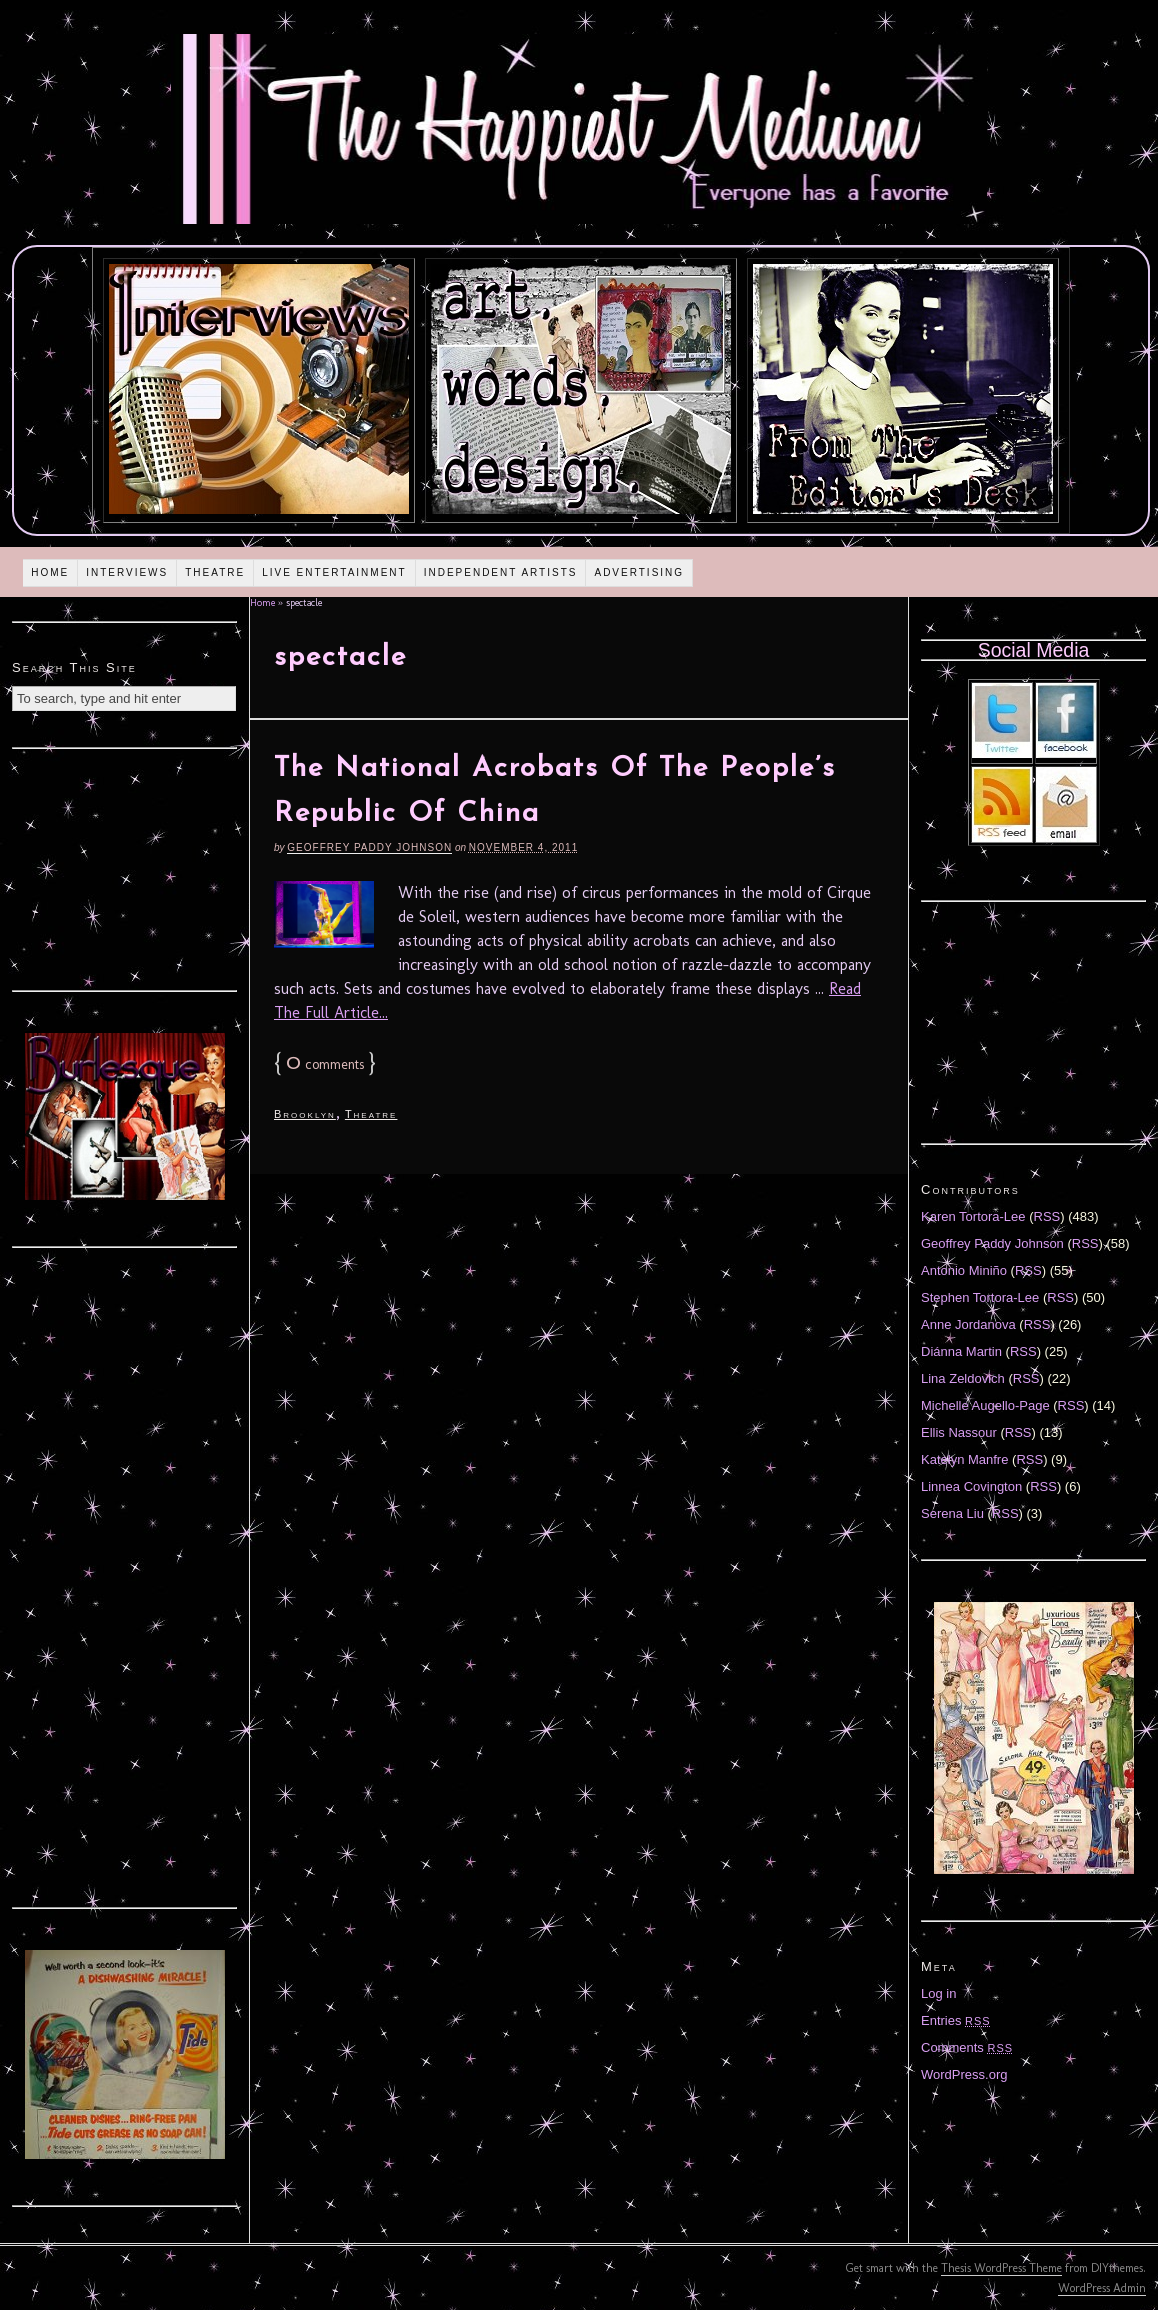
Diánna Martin (961, 1351)
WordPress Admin (1102, 2288)
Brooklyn (305, 1114)
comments (325, 1064)
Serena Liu (952, 1513)
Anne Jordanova (968, 1324)
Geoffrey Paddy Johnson (369, 847)
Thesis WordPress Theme (1001, 2268)
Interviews (127, 572)
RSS (1047, 1216)
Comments (967, 2047)
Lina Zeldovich (963, 1378)
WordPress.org (964, 2074)
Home (50, 572)
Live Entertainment (334, 572)
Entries (956, 2020)
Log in (938, 1993)
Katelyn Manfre (964, 1459)
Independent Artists (501, 572)
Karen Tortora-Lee (973, 1216)
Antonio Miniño (964, 1270)
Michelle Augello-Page (985, 1405)
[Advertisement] (125, 867)
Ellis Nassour (959, 1432)
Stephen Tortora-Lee (980, 1297)
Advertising (639, 572)
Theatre (215, 572)
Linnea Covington (971, 1486)
